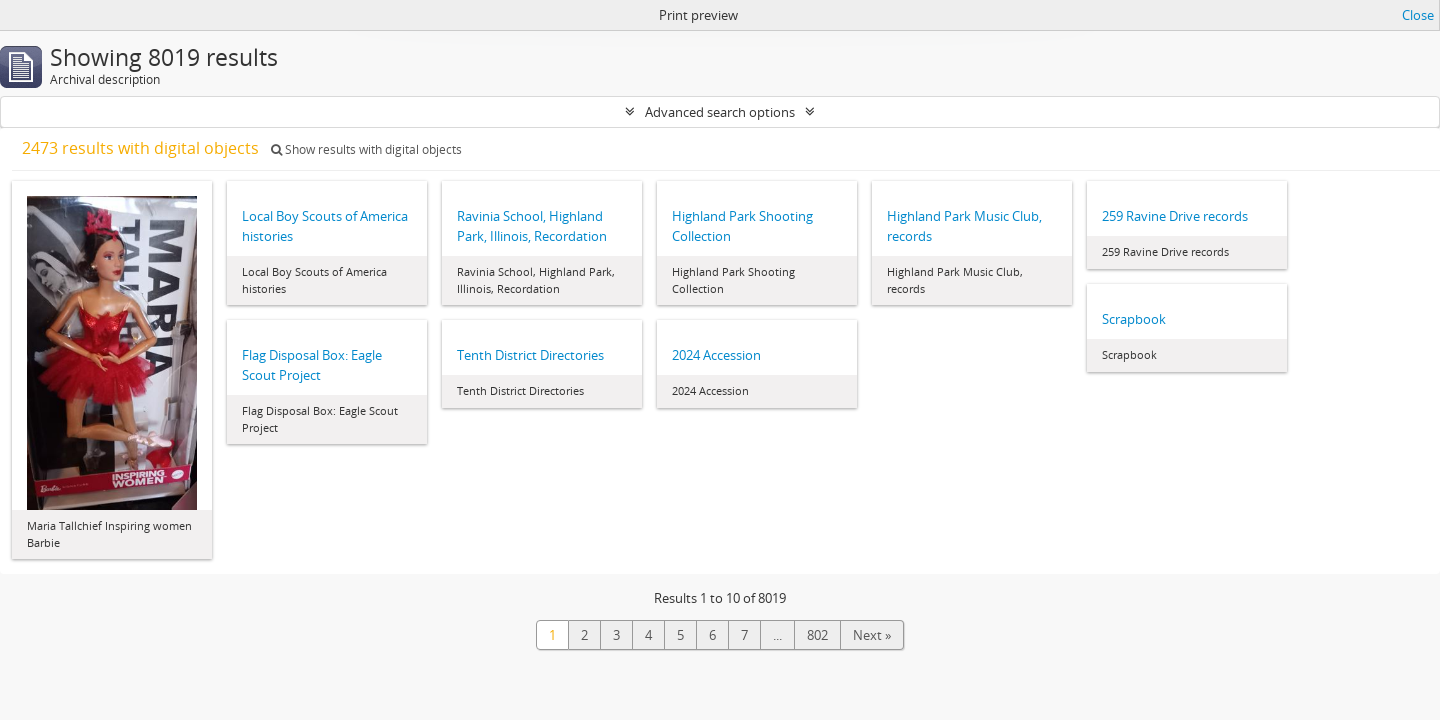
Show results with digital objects (366, 149)
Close (1418, 15)
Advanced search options (720, 112)
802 (817, 635)
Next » (872, 635)
